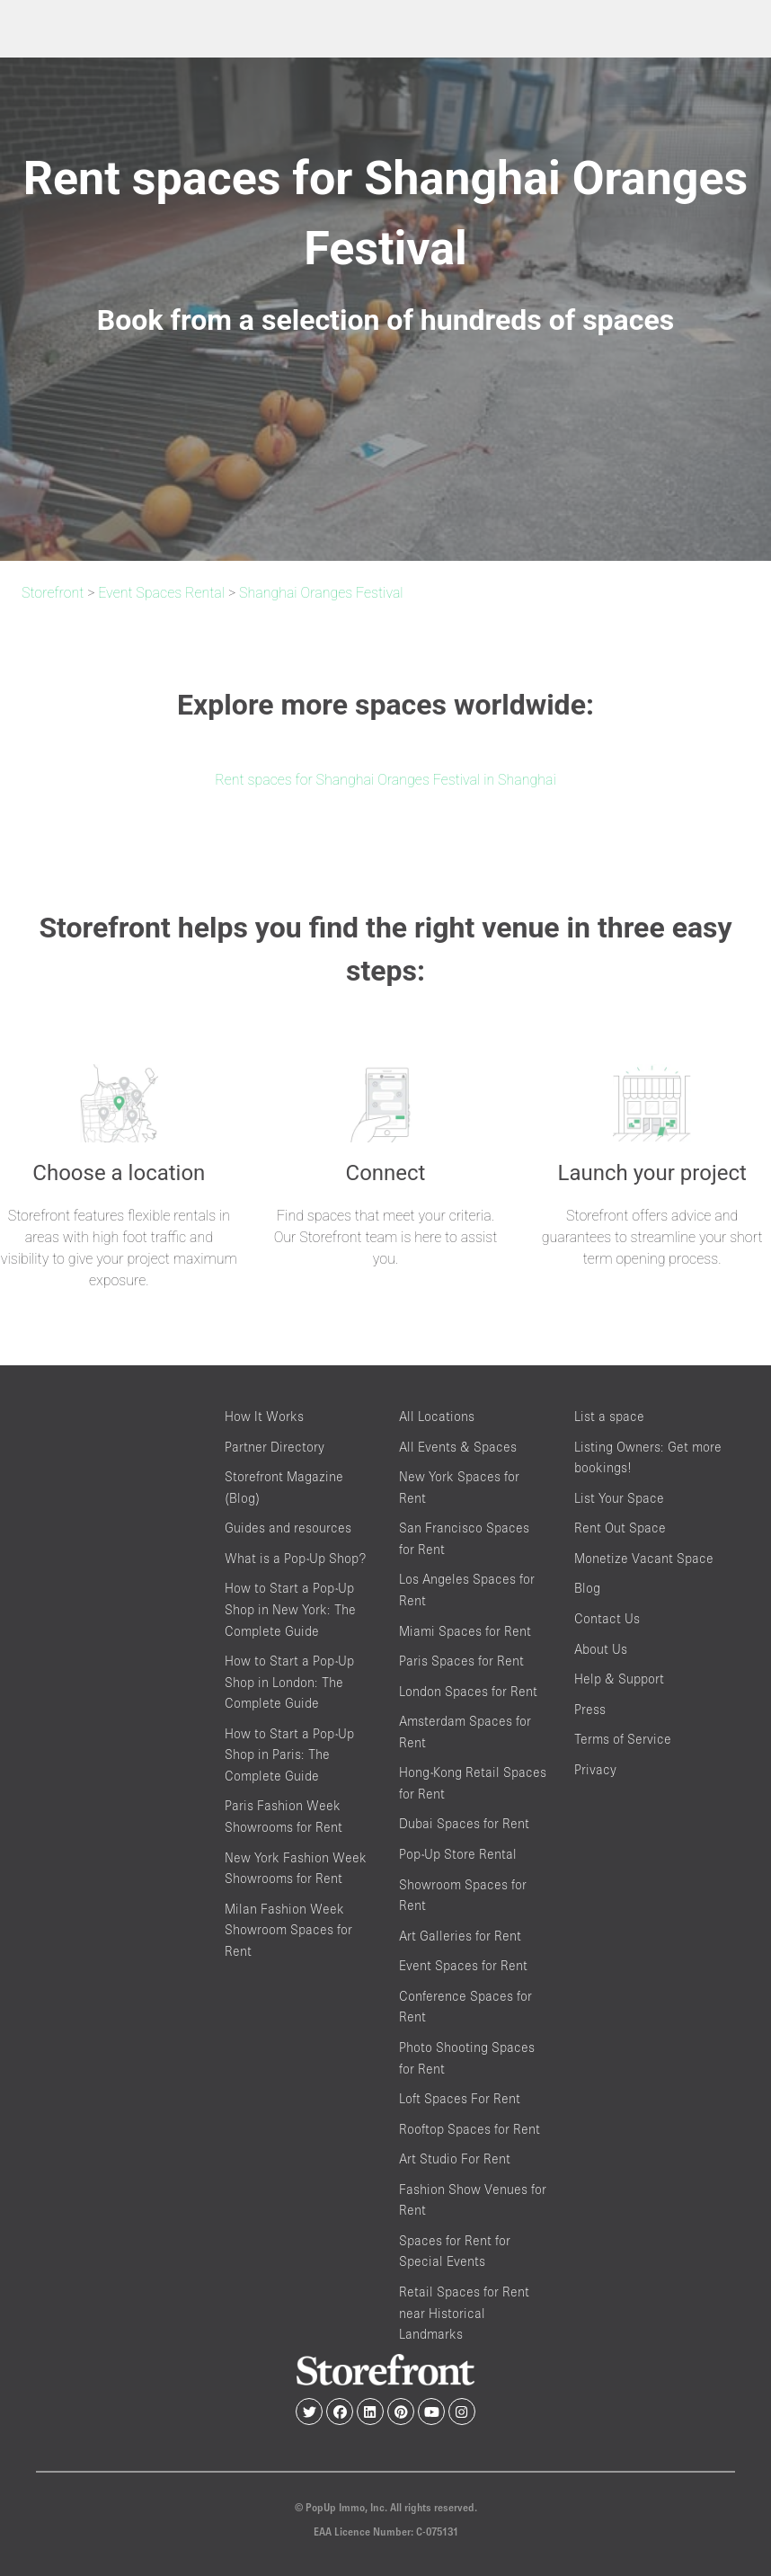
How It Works (264, 1416)
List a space (609, 1416)
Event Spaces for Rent (463, 1965)
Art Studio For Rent (454, 2158)
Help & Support (619, 1678)
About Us (600, 1649)
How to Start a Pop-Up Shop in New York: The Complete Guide (290, 1609)
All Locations (436, 1416)
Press (590, 1709)
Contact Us (607, 1618)
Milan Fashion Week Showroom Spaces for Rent (288, 1930)
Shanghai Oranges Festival (321, 592)
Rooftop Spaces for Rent (469, 2128)
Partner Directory (274, 1446)
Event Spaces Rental (161, 592)
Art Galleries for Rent (460, 1935)
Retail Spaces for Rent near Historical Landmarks (464, 2312)
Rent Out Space (620, 1527)
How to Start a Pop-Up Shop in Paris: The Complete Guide (289, 1754)
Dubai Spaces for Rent (464, 1823)
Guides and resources (288, 1527)
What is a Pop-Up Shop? (295, 1558)
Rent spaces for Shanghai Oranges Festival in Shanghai (385, 779)
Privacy (595, 1769)
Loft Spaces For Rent (459, 2098)
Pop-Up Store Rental (458, 1853)
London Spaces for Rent (468, 1691)
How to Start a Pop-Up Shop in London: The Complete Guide (289, 1681)
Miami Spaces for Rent (465, 1631)
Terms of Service (622, 1738)
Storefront (53, 592)
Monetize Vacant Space (643, 1558)
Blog (587, 1587)
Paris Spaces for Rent (461, 1660)
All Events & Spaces (458, 1446)
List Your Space (619, 1498)
